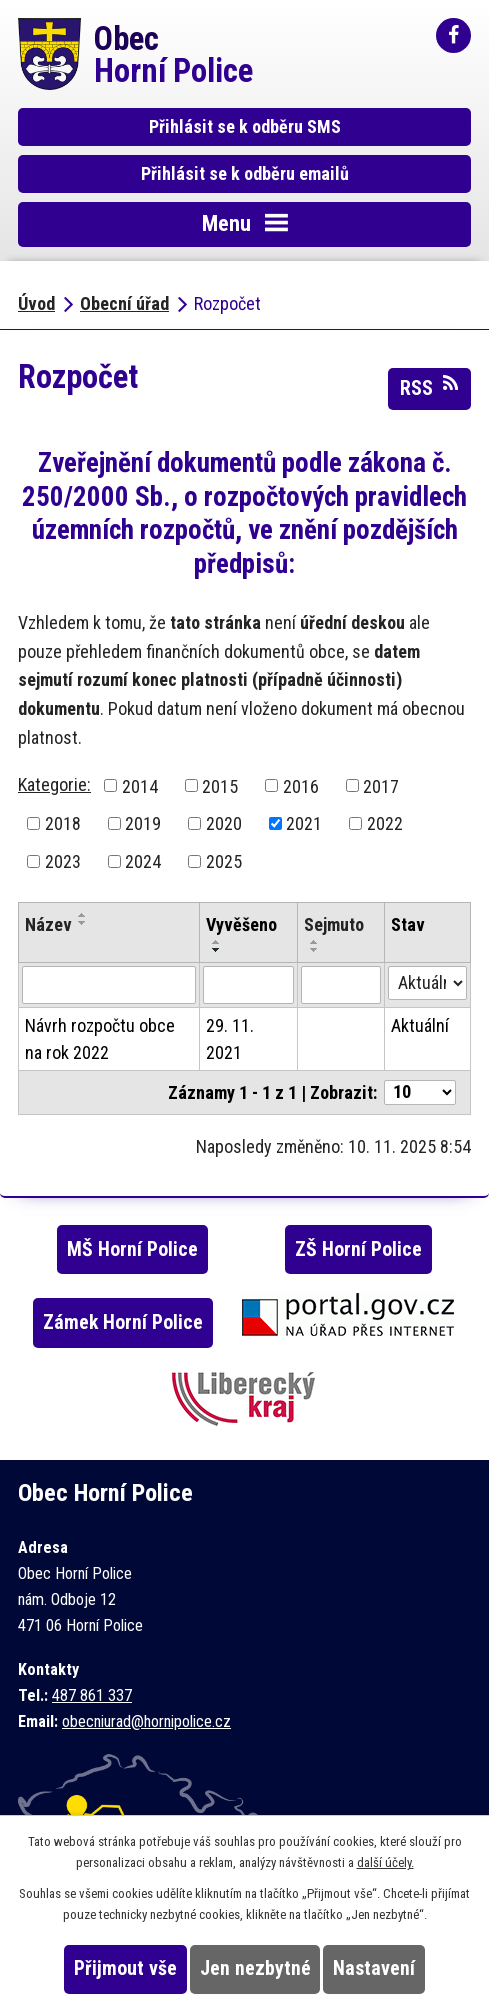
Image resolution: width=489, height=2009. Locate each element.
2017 (381, 785)
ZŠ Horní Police (358, 1249)
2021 (304, 823)
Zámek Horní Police (123, 1322)
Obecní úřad (124, 303)
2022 (385, 823)
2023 (63, 861)
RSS (429, 387)
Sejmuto (334, 924)
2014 (140, 785)
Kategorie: (54, 784)
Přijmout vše (125, 1968)
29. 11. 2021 (230, 1039)
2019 (143, 823)
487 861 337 (92, 1695)
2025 (224, 861)
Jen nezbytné (255, 1968)
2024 (143, 861)
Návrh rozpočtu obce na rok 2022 (100, 1039)
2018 (63, 823)
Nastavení (374, 1968)
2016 (301, 785)
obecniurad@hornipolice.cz (146, 1721)
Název (48, 924)
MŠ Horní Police (132, 1249)
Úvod (36, 303)
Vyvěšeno (241, 924)
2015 (220, 785)
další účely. (385, 1862)
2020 (224, 823)
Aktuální (420, 1025)
